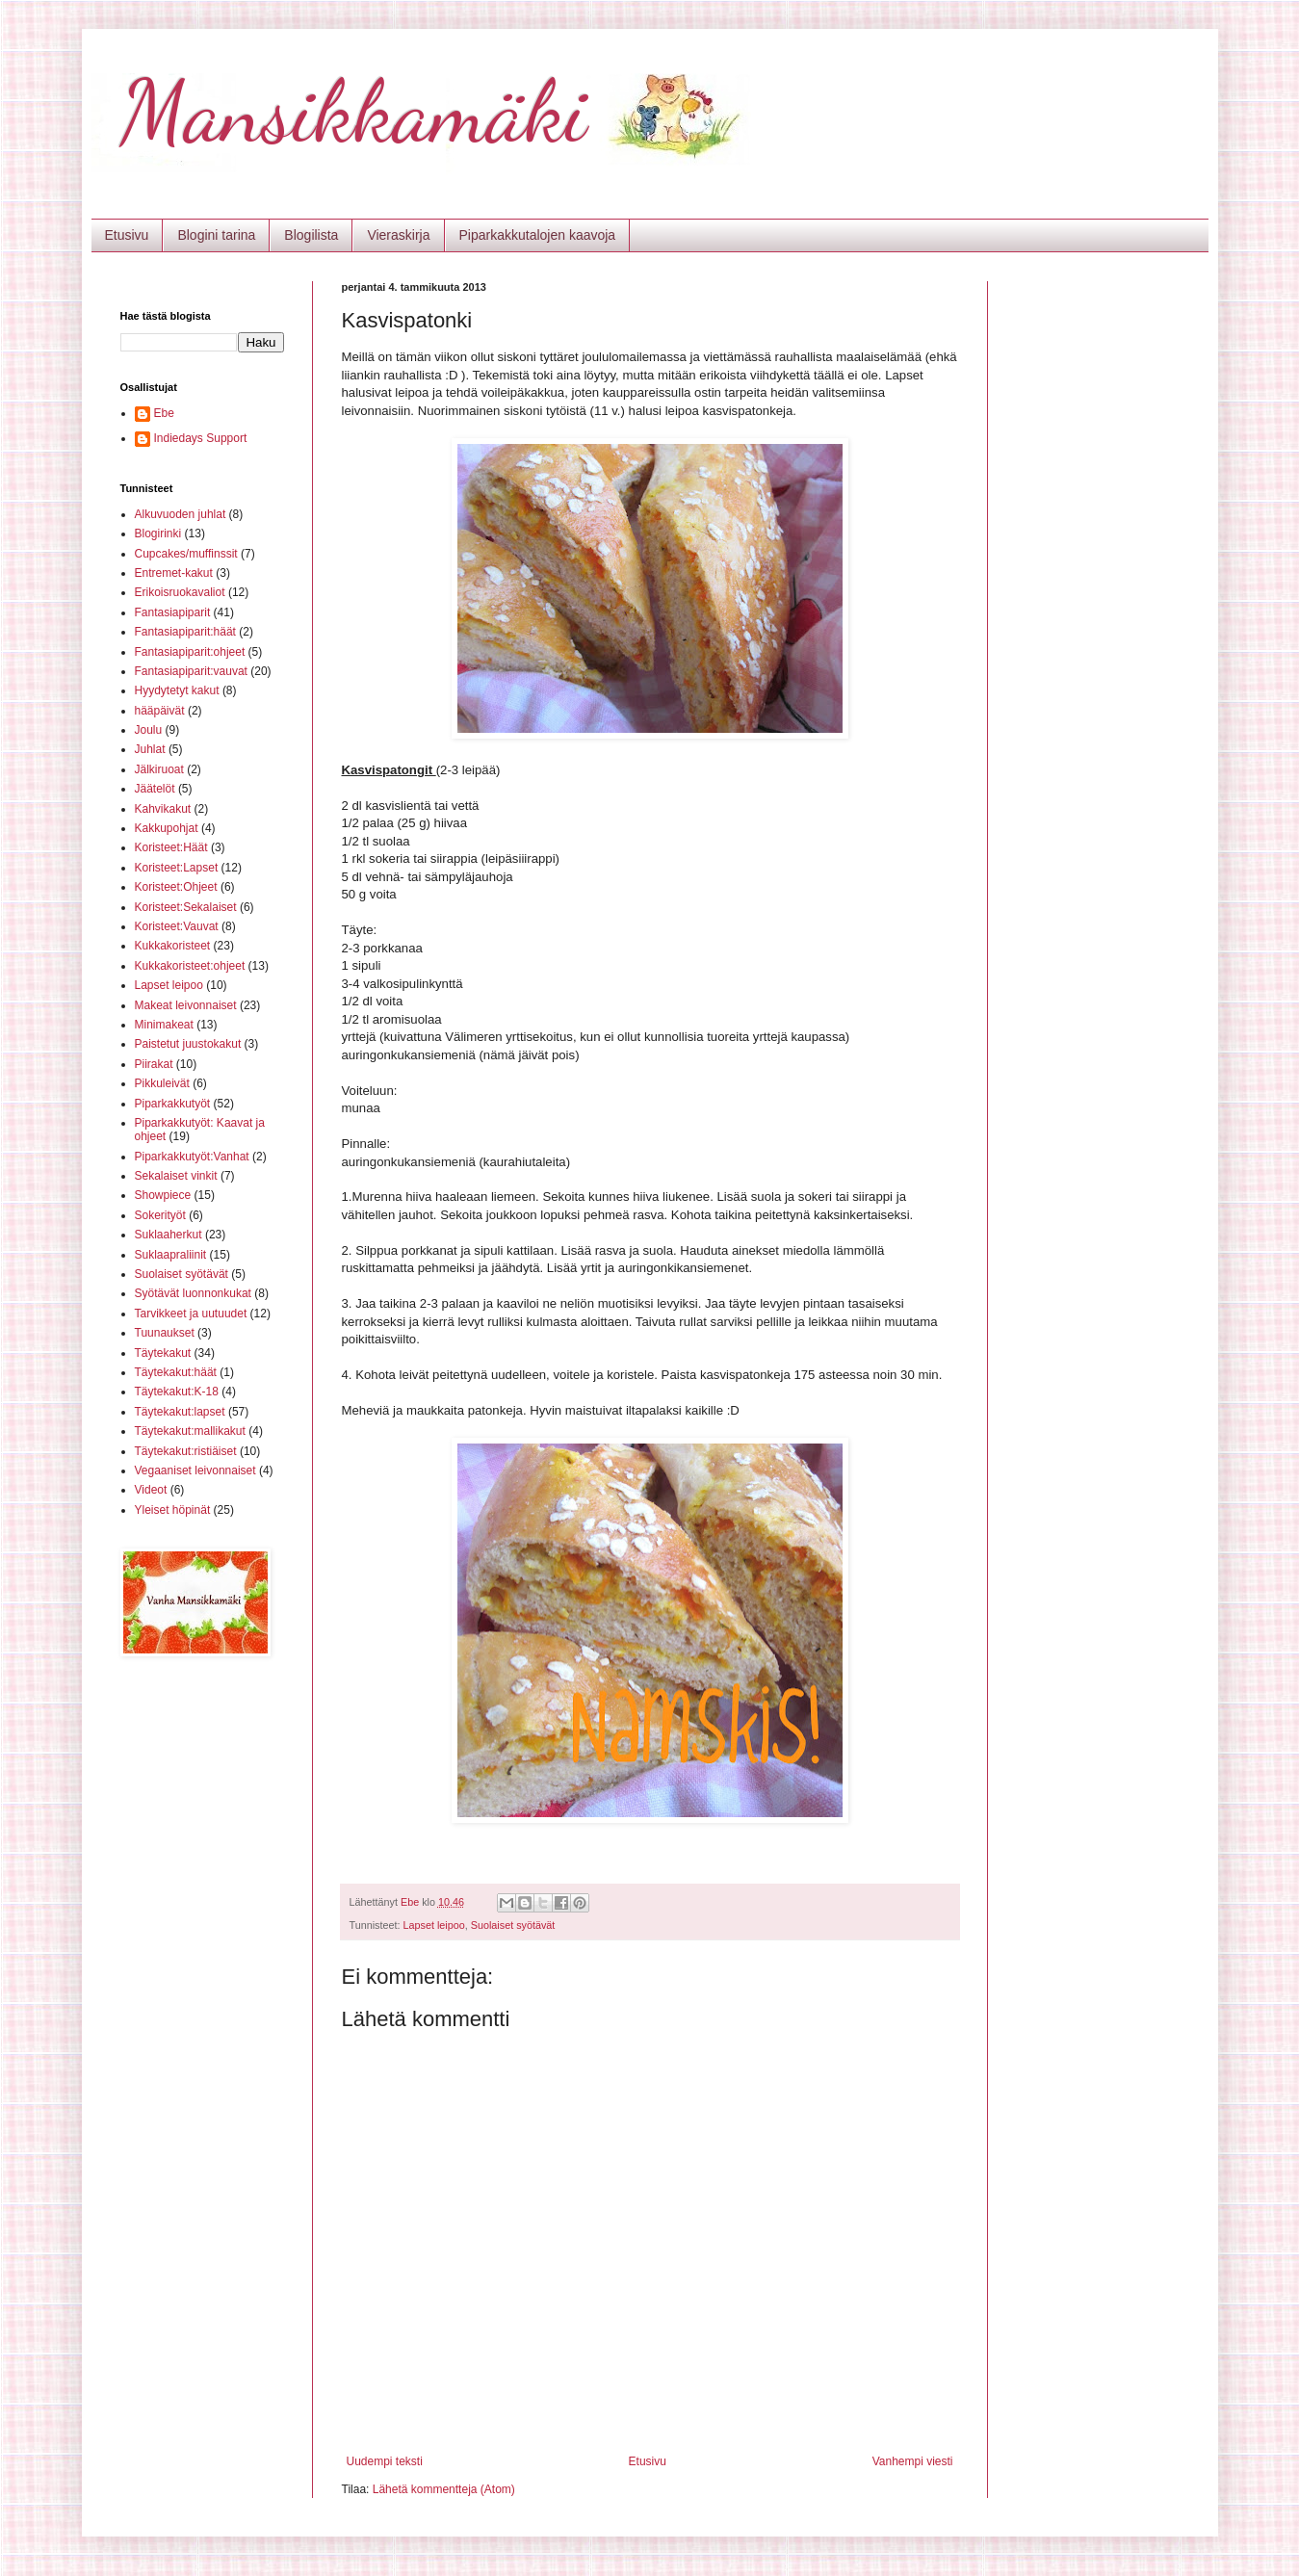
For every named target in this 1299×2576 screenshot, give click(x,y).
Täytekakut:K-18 (177, 1391)
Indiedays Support (200, 438)
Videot (151, 1489)
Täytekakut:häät (176, 1372)
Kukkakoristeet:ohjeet (190, 966)
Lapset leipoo (434, 1925)
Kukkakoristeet (173, 945)
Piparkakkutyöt (173, 1103)
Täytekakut (163, 1353)
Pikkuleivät (162, 1083)
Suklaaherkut (168, 1234)
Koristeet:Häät (171, 847)
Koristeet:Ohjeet (176, 887)
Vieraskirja (398, 235)
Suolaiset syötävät (513, 1925)
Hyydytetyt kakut (177, 690)
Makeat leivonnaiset (186, 1005)
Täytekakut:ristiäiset (186, 1451)
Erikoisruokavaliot (180, 592)
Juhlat (150, 749)
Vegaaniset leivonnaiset (195, 1470)
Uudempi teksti (385, 2461)
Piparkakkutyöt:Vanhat (192, 1156)
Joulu (149, 730)
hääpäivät (160, 710)
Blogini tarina (216, 235)
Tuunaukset (165, 1333)
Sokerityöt (160, 1215)
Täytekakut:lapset (180, 1411)
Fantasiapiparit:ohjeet (190, 652)
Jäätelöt (155, 788)
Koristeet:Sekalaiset (186, 907)
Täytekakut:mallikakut (190, 1431)
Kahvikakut (163, 809)
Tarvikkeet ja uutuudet (191, 1313)
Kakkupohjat (166, 828)
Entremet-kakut (174, 573)
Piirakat (154, 1064)
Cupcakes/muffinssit (186, 553)
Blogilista (311, 235)
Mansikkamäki (353, 112)
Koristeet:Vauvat (177, 926)
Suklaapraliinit (171, 1255)
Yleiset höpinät (173, 1510)
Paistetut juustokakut (188, 1044)
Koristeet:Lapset (177, 867)
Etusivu (127, 235)
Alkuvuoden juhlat (180, 514)
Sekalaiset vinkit (176, 1176)
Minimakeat (164, 1024)
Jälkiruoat (159, 769)
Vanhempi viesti (912, 2461)
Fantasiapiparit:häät (185, 631)
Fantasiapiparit (173, 612)
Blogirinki (158, 533)
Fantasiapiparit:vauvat (191, 671)
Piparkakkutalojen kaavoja (537, 235)
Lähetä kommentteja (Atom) (444, 2489)
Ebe (164, 413)
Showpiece (163, 1195)
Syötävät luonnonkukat (193, 1293)
